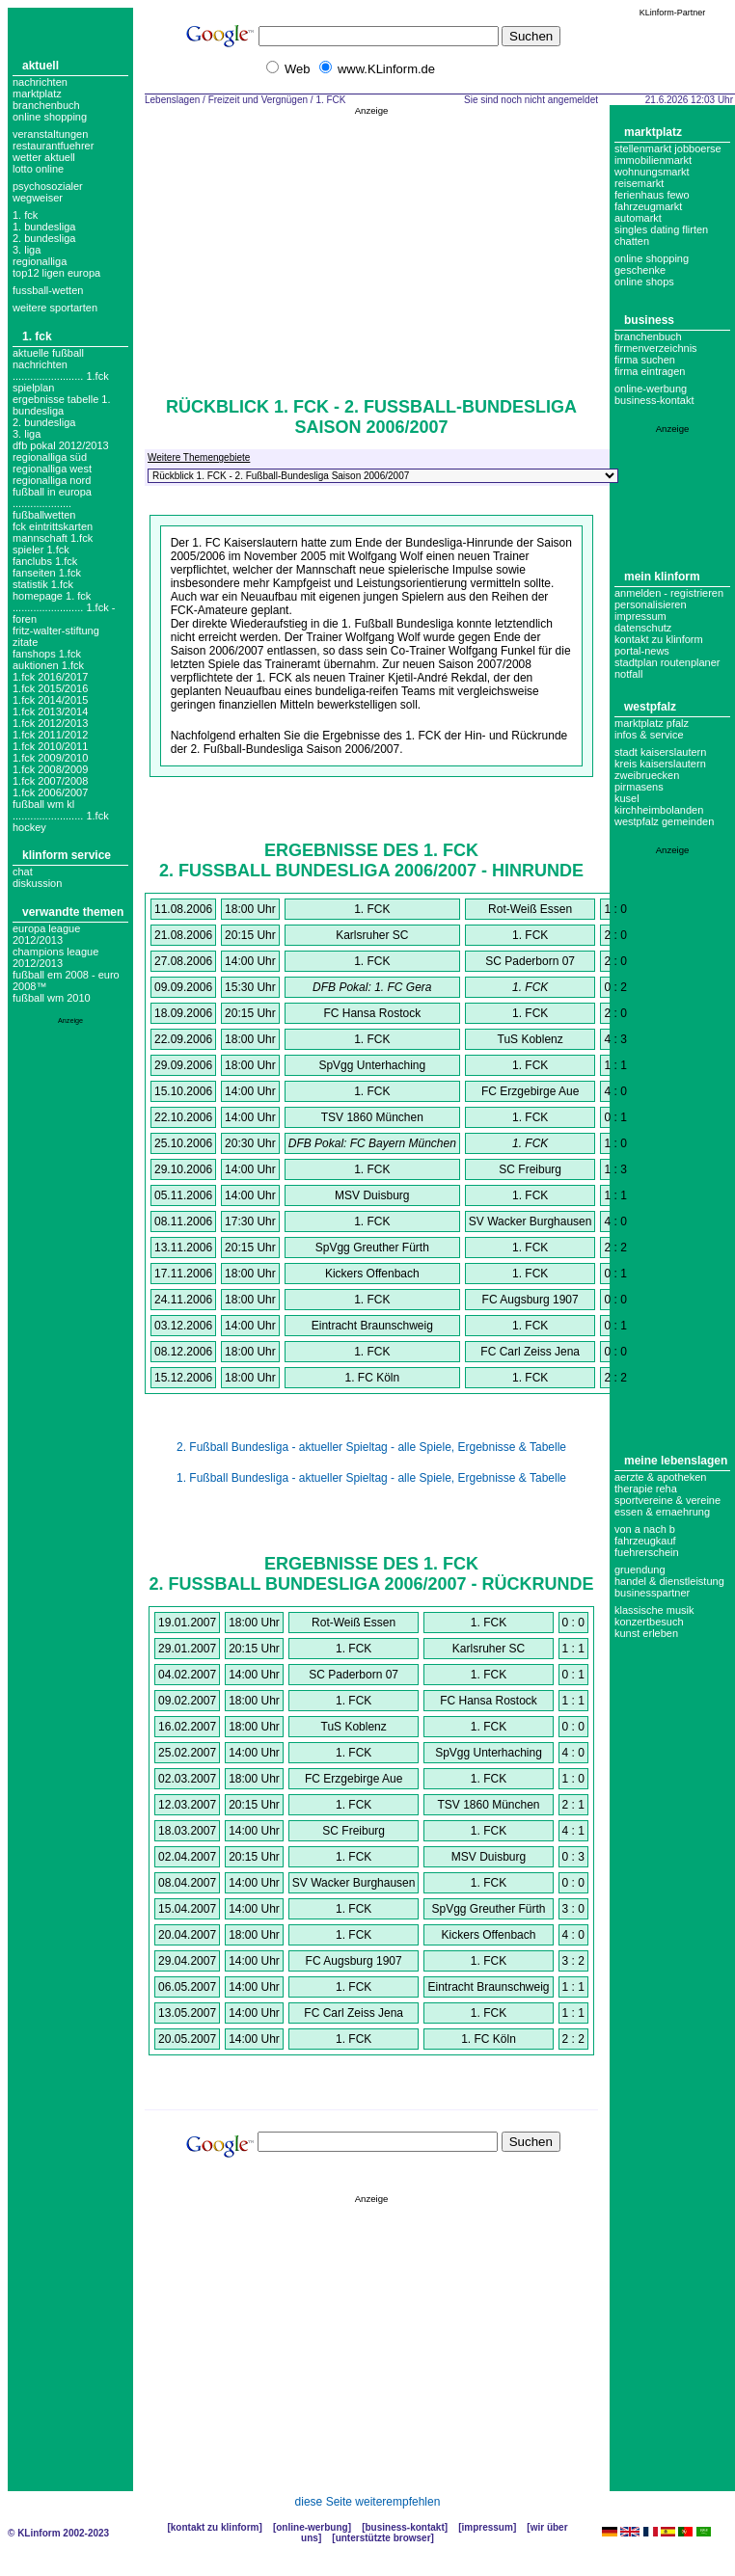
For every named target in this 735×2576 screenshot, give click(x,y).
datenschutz (642, 627)
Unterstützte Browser (383, 2538)
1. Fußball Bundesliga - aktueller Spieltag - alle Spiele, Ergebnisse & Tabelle (371, 1478)
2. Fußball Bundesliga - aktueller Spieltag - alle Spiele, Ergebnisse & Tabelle (371, 1447)
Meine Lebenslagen (675, 1460)
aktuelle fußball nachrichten (48, 358)
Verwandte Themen (72, 912)
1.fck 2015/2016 (50, 688)
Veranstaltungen (50, 134)
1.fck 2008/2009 (50, 769)
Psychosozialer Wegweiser (48, 191)
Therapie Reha (645, 1488)
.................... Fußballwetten (44, 509)
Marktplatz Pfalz (651, 723)
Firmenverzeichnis (655, 348)
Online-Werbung (650, 388)
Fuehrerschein (646, 1552)
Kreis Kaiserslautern (660, 763)
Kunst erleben (646, 1633)
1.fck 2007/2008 (50, 781)
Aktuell (40, 65)
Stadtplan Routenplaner (667, 662)
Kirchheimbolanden (658, 810)
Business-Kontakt (404, 2527)
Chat (23, 871)
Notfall (628, 674)
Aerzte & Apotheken (660, 1477)
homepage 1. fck (52, 596)
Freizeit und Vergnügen (258, 99)
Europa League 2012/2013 (46, 934)
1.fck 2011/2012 (50, 734)
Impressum (640, 616)
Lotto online (38, 168)
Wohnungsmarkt (652, 171)
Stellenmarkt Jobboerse (667, 148)
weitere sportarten (55, 307)
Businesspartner (652, 1592)
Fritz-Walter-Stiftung (56, 630)
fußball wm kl (43, 804)
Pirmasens (639, 786)
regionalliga (40, 261)
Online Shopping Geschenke (651, 264)
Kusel (627, 798)
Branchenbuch (46, 105)
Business (649, 320)
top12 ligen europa (56, 273)
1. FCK (25, 215)
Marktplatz (37, 93)
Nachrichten (40, 82)
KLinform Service (66, 855)
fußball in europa (52, 491)
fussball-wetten (48, 290)
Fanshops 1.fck (47, 653)
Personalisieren (650, 604)
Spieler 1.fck (41, 549)
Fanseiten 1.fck (47, 572)
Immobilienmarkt (653, 160)
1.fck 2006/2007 (50, 792)
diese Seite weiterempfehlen (368, 2502)
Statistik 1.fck (43, 584)
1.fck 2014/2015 (50, 700)
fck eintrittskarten (53, 526)
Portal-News (641, 651)
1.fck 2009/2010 (50, 758)
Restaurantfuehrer (53, 145)
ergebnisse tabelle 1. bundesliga (62, 404)
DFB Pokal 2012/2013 (61, 445)
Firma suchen (644, 359)
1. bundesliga (44, 226)
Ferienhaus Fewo (652, 195)
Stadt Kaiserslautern (660, 752)
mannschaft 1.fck (53, 538)
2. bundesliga (44, 238)
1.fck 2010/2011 (50, 746)
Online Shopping (50, 116)
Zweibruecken (646, 775)
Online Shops (644, 281)
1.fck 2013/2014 (50, 711)
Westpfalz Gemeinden (664, 821)
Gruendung (640, 1569)
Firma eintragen (649, 371)
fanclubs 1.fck (45, 561)
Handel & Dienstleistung (669, 1581)
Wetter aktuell (44, 157)
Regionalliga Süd (50, 457)
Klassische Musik (654, 1610)
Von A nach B (644, 1529)
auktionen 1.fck (48, 665)
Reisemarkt (639, 183)
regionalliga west (52, 468)
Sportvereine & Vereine (667, 1500)
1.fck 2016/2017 (50, 677)
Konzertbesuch (649, 1621)
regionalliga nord (52, 480)
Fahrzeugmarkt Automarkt (648, 212)
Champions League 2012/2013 (55, 957)
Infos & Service (649, 734)
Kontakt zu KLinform (658, 639)
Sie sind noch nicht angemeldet (531, 99)
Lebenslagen (172, 99)
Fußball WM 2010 (52, 998)
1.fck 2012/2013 (50, 723)
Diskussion (37, 883)
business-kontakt (654, 400)
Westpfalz (650, 706)
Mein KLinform (662, 576)
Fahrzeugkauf (645, 1540)
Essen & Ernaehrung (662, 1511)
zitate (25, 642)
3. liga (27, 249)
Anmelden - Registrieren (668, 593)
